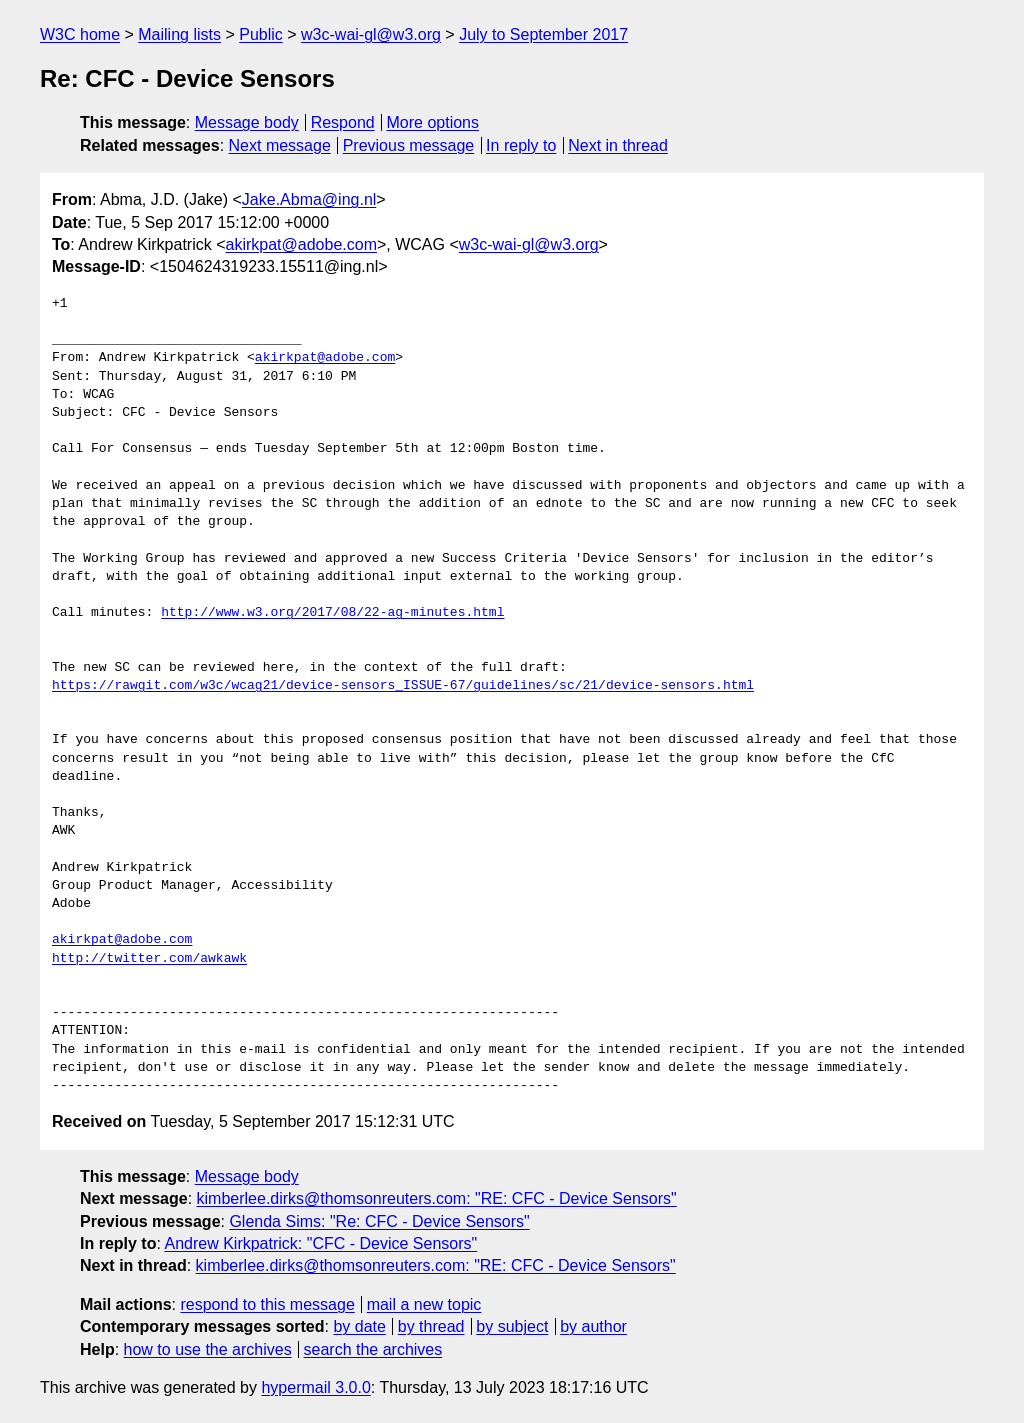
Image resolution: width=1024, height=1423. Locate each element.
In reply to (521, 145)
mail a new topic (424, 1304)
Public (261, 34)
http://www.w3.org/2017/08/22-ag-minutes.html (332, 613)
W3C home (80, 34)
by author (593, 1326)
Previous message (409, 145)
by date (359, 1326)
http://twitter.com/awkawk (149, 959)
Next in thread (618, 145)
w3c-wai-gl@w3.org (371, 34)
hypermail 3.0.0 (315, 1387)
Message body (247, 122)
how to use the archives (208, 1349)
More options (433, 122)
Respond (343, 122)
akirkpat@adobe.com (301, 244)
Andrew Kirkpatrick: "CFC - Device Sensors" (320, 1243)
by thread (431, 1326)
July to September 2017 (543, 34)
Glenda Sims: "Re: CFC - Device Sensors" (379, 1221)
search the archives (373, 1349)
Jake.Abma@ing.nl (309, 199)
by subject (512, 1326)
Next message (280, 145)
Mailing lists (179, 34)
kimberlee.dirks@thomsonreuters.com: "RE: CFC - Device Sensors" (437, 1198)
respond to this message (267, 1304)
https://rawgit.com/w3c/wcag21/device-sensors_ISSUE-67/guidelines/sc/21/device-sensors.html (403, 686)
